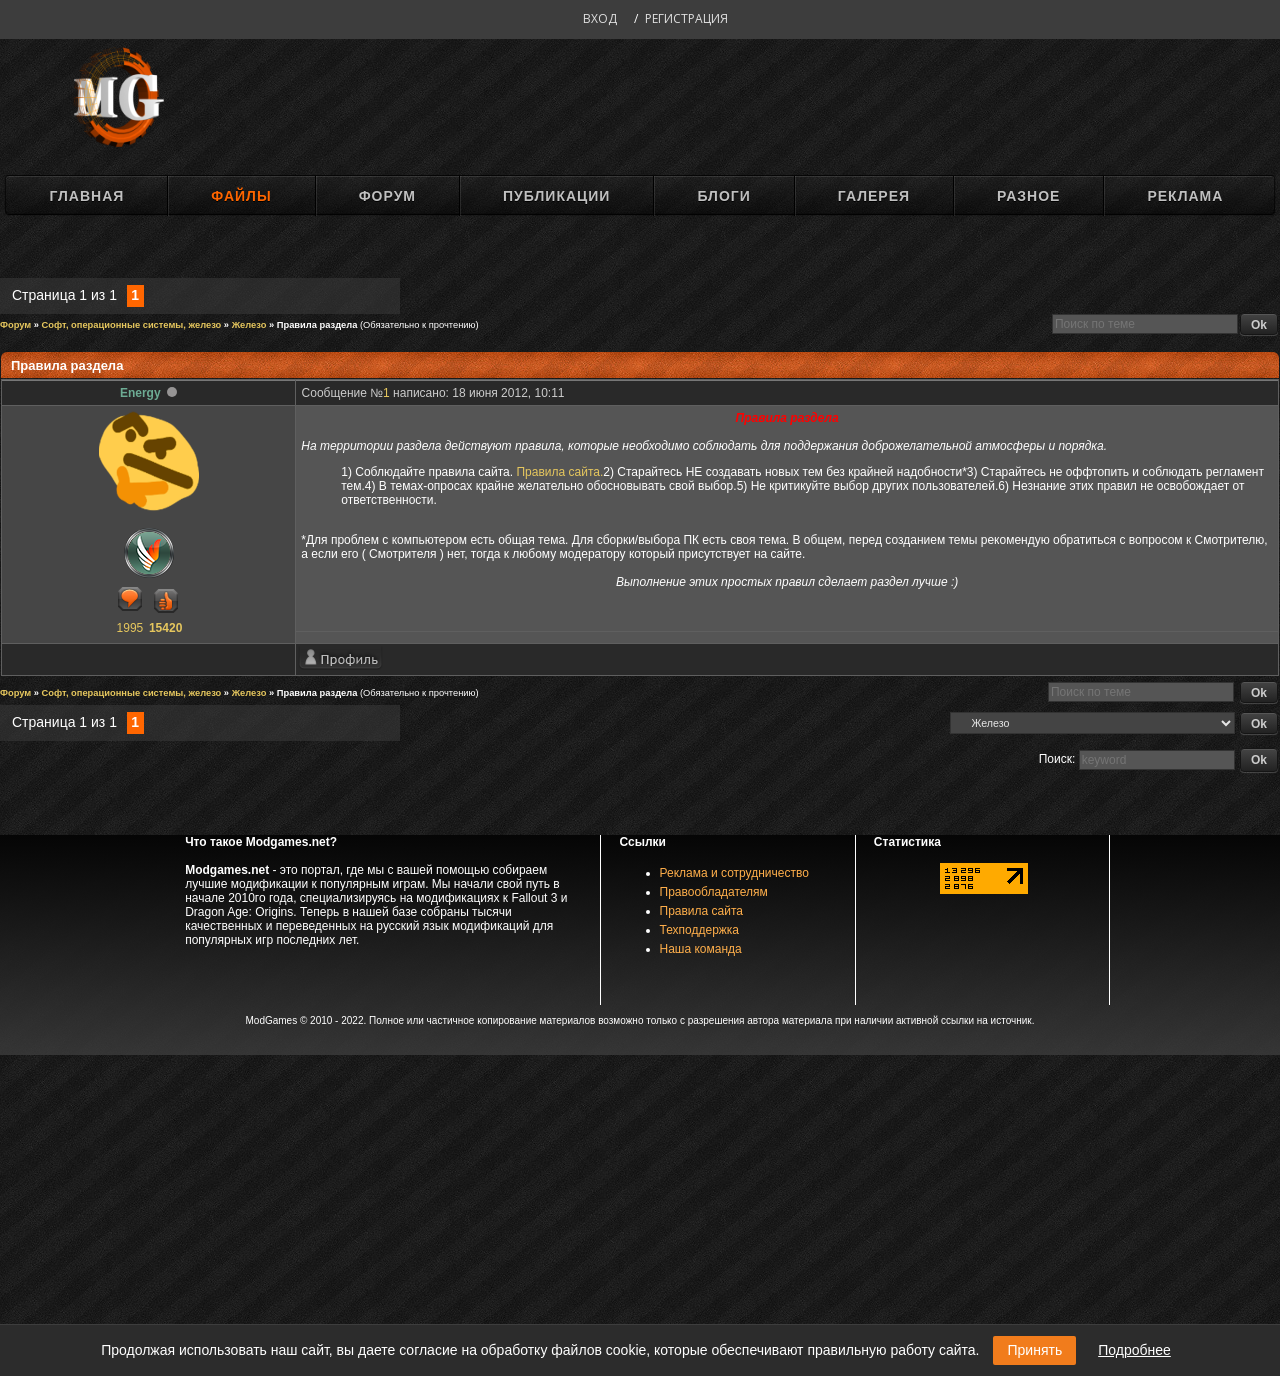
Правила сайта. (559, 472)
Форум (387, 196)
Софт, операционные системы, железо (132, 325)
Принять (1034, 1350)
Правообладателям (714, 892)
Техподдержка (700, 930)
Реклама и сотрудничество (734, 873)
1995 (130, 628)
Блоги (723, 196)
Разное (1028, 196)
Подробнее (1134, 1350)
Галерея (874, 196)
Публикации (556, 196)
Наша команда (701, 949)
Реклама (1185, 196)
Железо (249, 325)
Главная (86, 196)
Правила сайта (701, 911)
